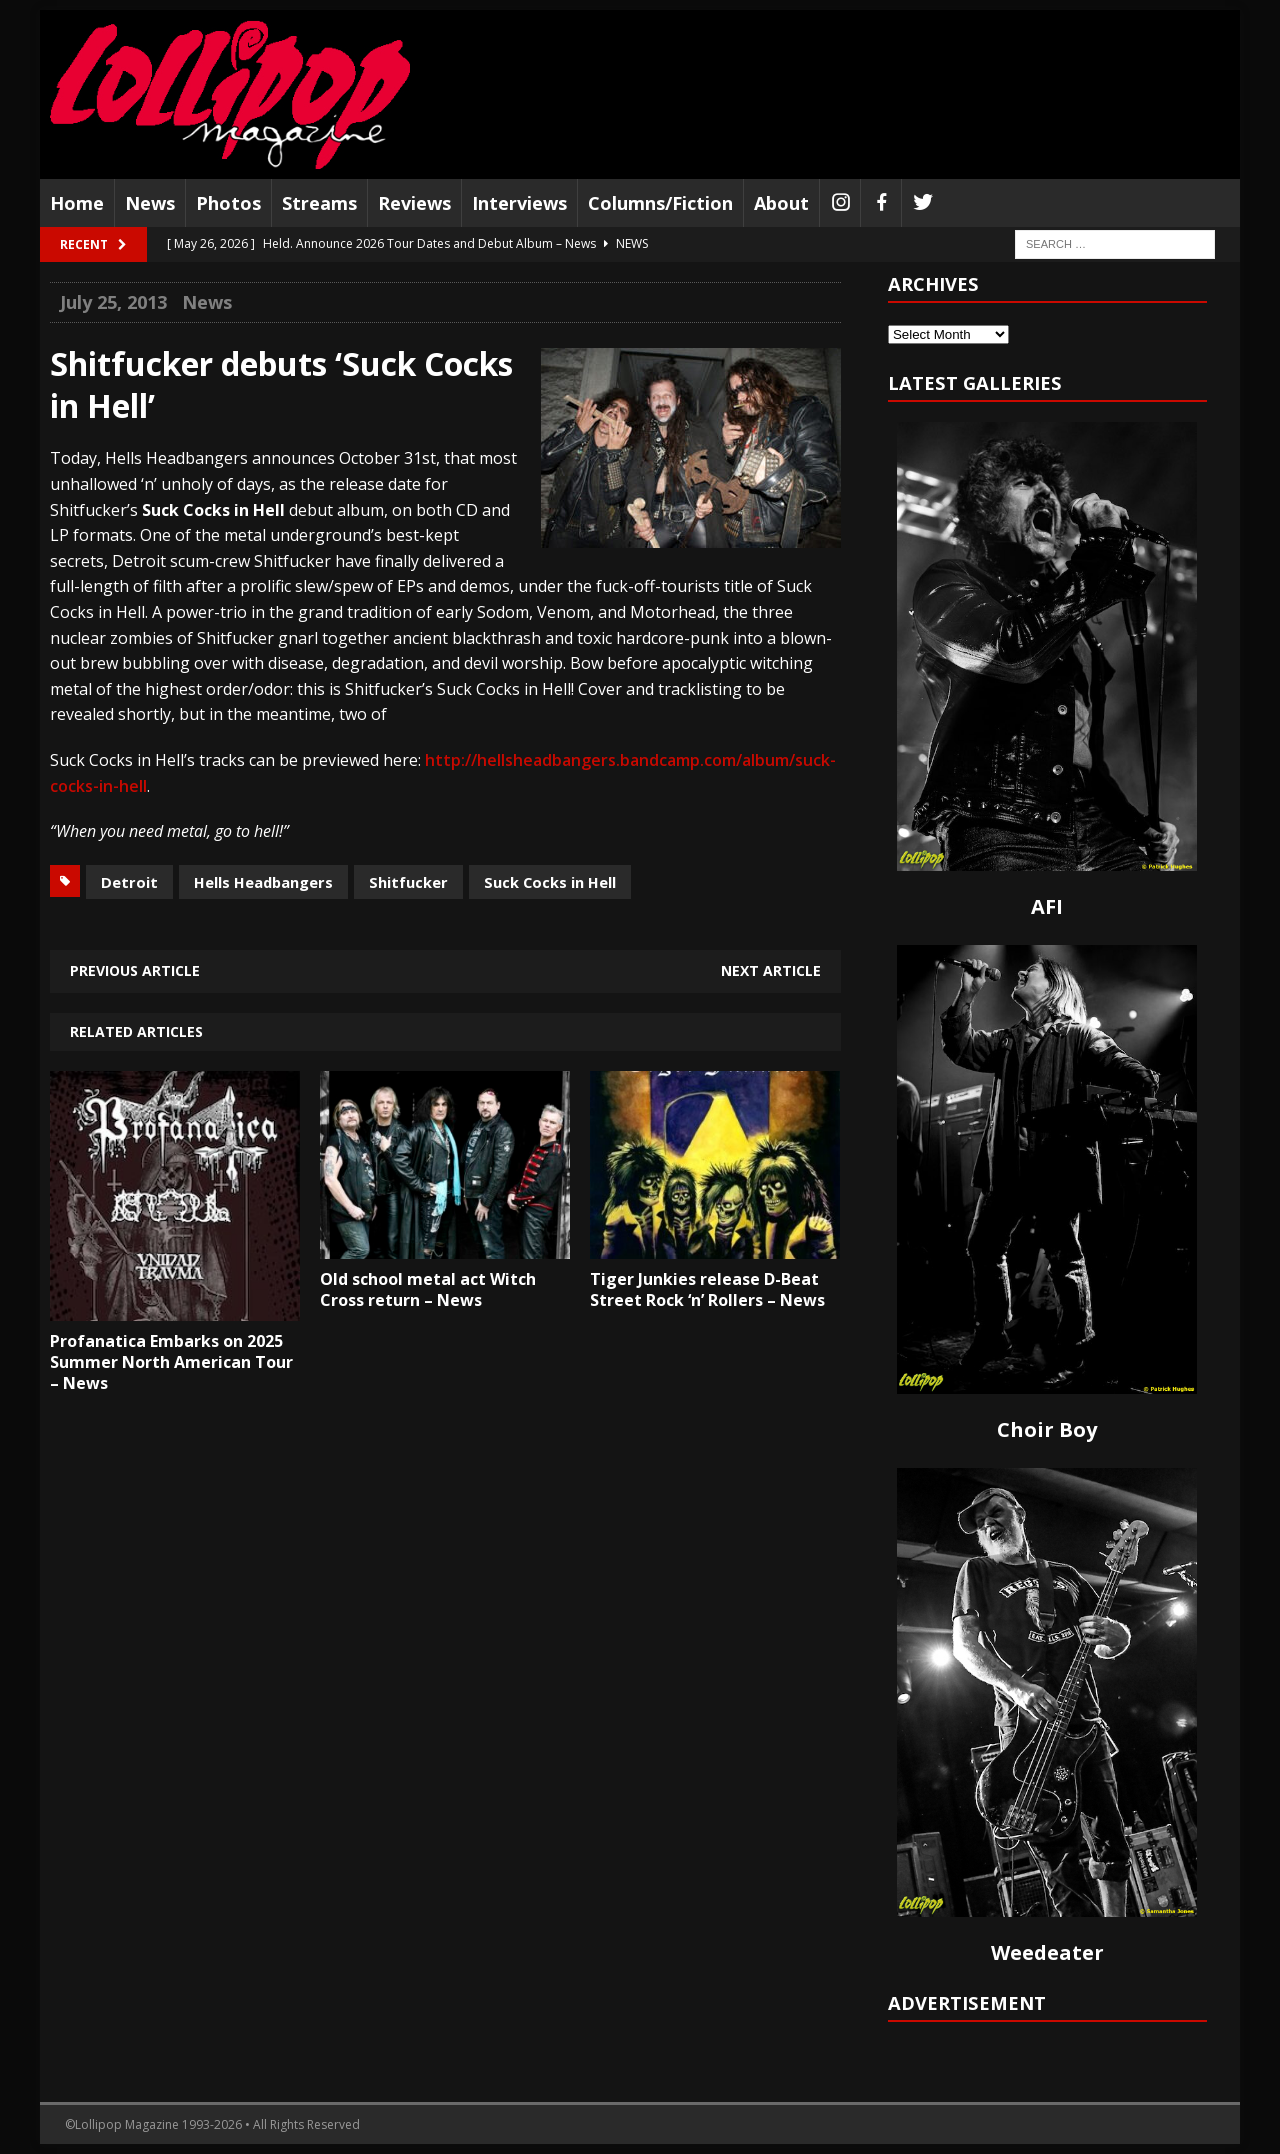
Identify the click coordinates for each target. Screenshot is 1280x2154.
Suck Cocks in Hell (550, 882)
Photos (228, 203)
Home (77, 203)
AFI (1047, 906)
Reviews (414, 203)
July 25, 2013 (113, 302)
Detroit (129, 882)
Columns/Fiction (660, 203)
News (150, 203)
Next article (771, 970)
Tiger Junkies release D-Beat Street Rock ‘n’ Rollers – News (707, 1289)
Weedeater (1047, 1952)
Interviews (519, 203)
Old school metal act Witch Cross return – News (428, 1289)
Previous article (135, 970)
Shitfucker (408, 882)
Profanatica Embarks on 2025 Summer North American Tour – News (171, 1362)
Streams (319, 203)
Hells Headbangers (263, 882)
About (781, 203)
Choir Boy (1047, 1429)
